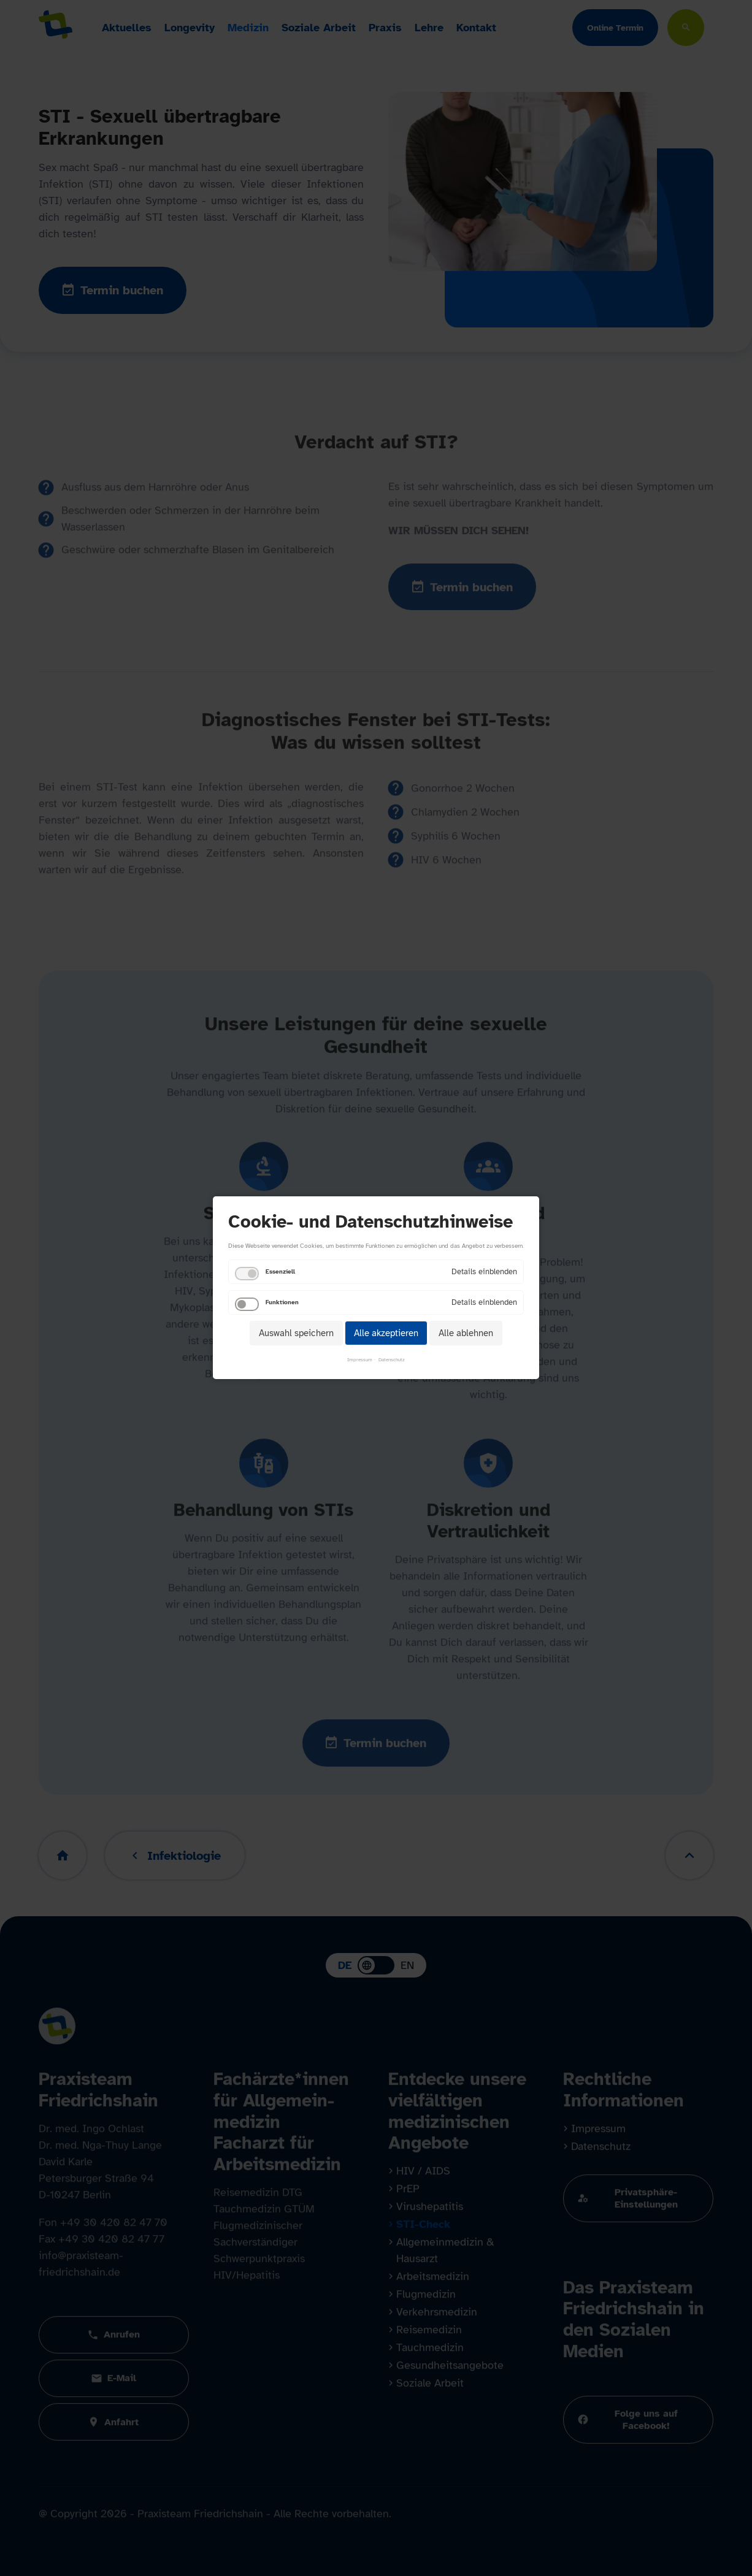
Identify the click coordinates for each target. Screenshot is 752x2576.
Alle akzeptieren (386, 1333)
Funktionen (282, 1302)
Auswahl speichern (296, 1333)
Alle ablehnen (466, 1333)
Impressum (359, 1360)
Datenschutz (391, 1360)
